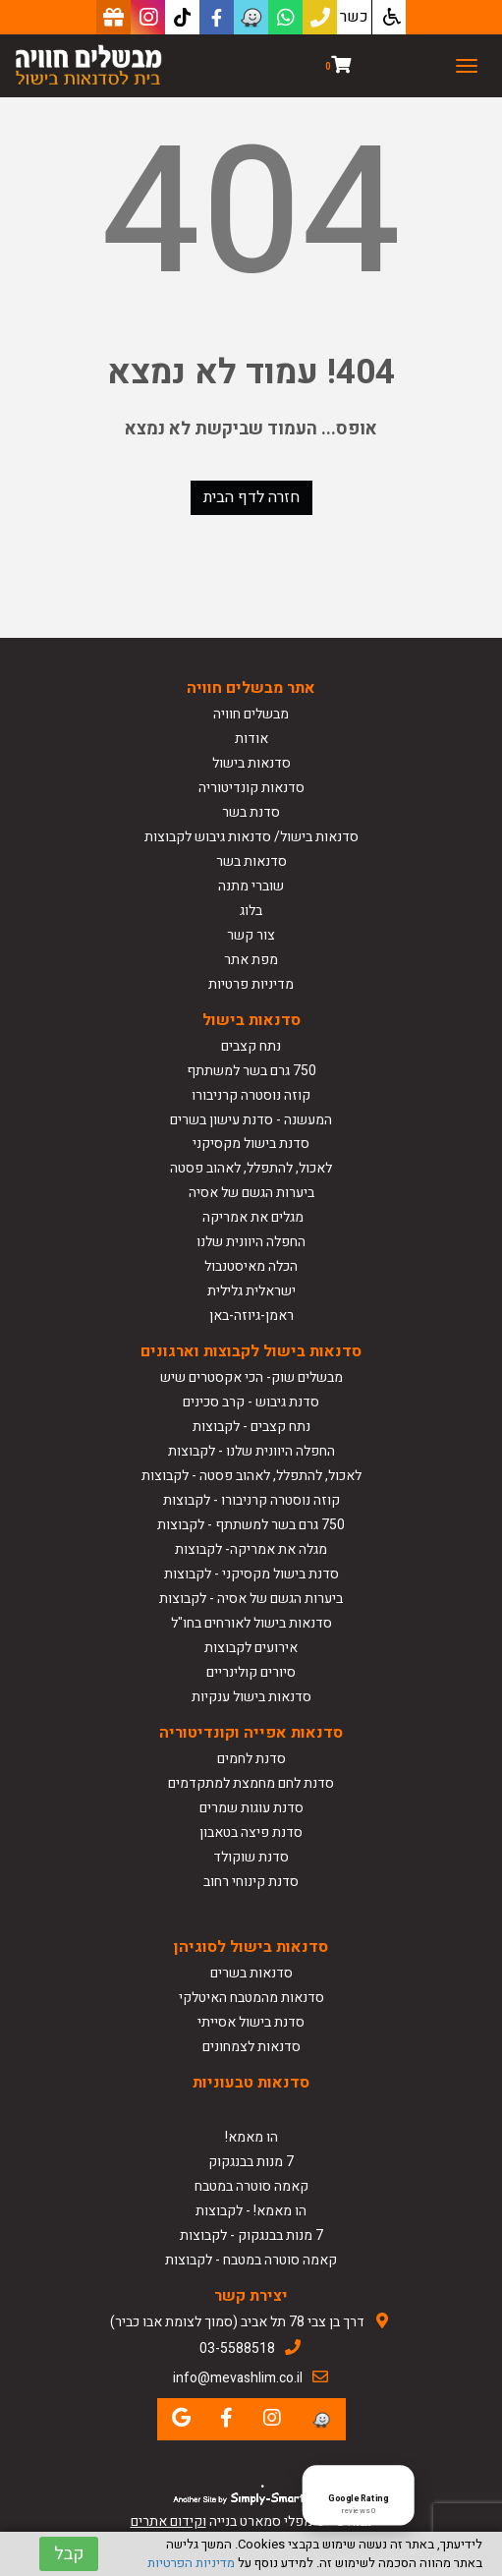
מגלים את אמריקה (251, 1217)
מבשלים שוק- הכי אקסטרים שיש (251, 1377)
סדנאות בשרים (251, 1973)
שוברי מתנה (251, 886)
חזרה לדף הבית (251, 497)
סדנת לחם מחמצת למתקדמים (251, 1783)
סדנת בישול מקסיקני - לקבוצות (251, 1574)
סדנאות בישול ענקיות (251, 1697)
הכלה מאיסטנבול (251, 1266)
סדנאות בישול (251, 763)
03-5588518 (237, 2348)
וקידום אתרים (168, 2521)
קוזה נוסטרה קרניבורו (251, 1095)
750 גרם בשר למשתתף (251, 1070)
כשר (354, 17)
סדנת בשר (251, 812)
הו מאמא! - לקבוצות (251, 2211)
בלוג (251, 910)
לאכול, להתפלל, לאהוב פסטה (251, 1168)
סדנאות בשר (251, 861)
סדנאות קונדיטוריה (251, 787)
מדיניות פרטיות (251, 984)
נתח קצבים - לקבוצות (251, 1426)
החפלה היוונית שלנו (251, 1241)
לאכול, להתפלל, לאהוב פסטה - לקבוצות (251, 1475)
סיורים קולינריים (251, 1672)
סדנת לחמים (251, 1758)
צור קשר (251, 935)
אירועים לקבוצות (251, 1647)
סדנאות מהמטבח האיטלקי (251, 1997)
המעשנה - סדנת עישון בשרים (251, 1120)
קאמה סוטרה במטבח (251, 2186)
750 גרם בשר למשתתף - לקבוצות (251, 1525)
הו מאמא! (251, 2137)
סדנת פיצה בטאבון (251, 1832)
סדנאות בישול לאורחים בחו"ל (251, 1623)
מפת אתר (251, 959)
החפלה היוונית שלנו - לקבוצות (251, 1451)
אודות (251, 738)
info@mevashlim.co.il (238, 2378)
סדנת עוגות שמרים (251, 1808)
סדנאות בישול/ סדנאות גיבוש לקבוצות (251, 837)
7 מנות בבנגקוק (251, 2161)
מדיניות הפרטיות (191, 2562)
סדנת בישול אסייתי (251, 2022)
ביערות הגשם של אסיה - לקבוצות (251, 1598)
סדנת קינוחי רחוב (251, 1881)
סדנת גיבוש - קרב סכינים (251, 1402)
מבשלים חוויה (251, 714)
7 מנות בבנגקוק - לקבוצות (251, 2235)
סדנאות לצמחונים (251, 2046)
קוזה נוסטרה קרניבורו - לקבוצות (251, 1500)
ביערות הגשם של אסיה (251, 1192)
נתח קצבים (251, 1046)
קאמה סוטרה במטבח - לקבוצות (251, 2260)
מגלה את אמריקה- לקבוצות (251, 1549)
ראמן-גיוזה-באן (251, 1315)
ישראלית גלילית (251, 1291)
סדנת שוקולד (251, 1857)
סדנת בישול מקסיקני (251, 1143)
